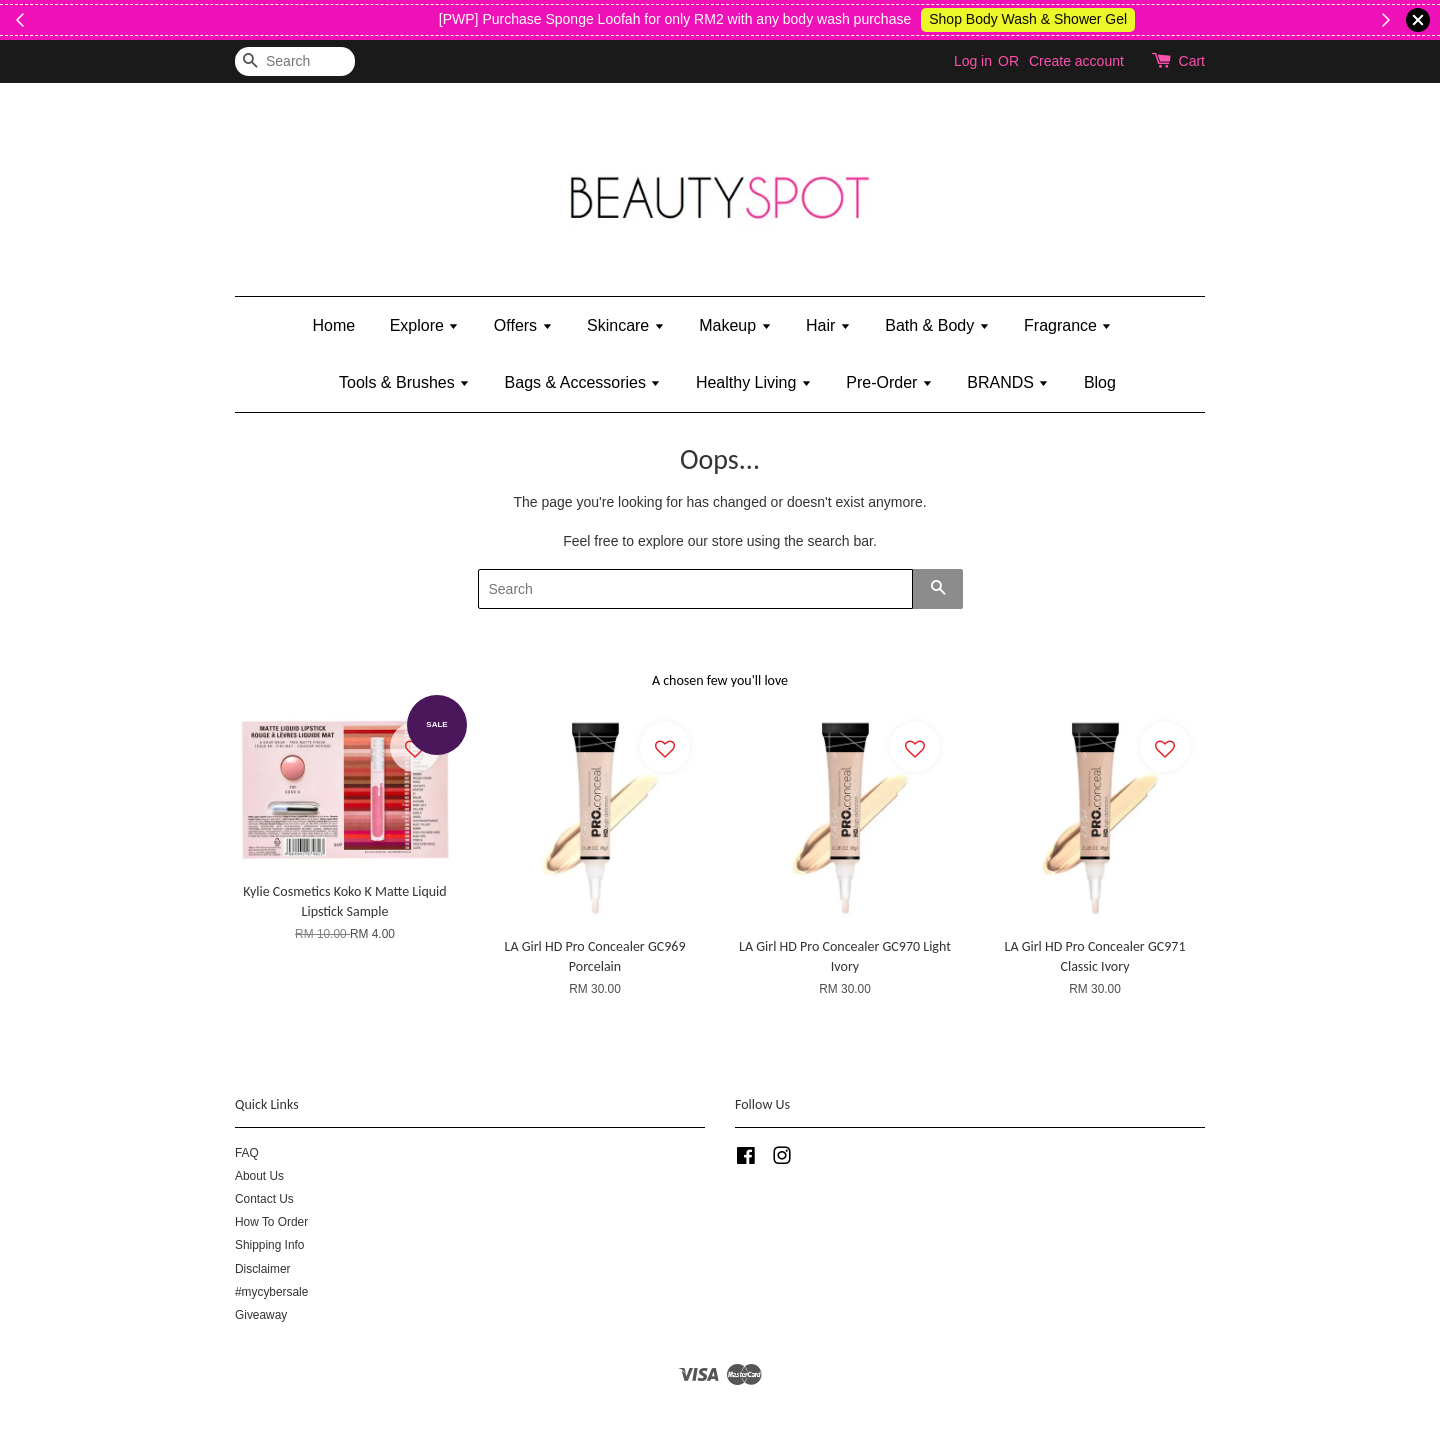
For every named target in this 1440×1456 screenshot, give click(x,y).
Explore (425, 325)
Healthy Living (754, 382)
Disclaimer (263, 1269)
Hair (828, 325)
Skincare (626, 325)
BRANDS (1008, 382)
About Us (259, 1176)
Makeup (735, 325)
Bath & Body (937, 325)
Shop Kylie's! (469, 19)
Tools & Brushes (404, 382)
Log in (973, 61)
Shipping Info (269, 1245)
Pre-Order (889, 382)
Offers (523, 325)
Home (334, 325)
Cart (1192, 61)
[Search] (295, 61)
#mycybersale (271, 1292)
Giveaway (261, 1315)
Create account (1076, 61)
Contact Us (264, 1199)
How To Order (271, 1222)
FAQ (247, 1153)
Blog (1100, 382)
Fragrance (1068, 325)
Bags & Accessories (583, 382)
